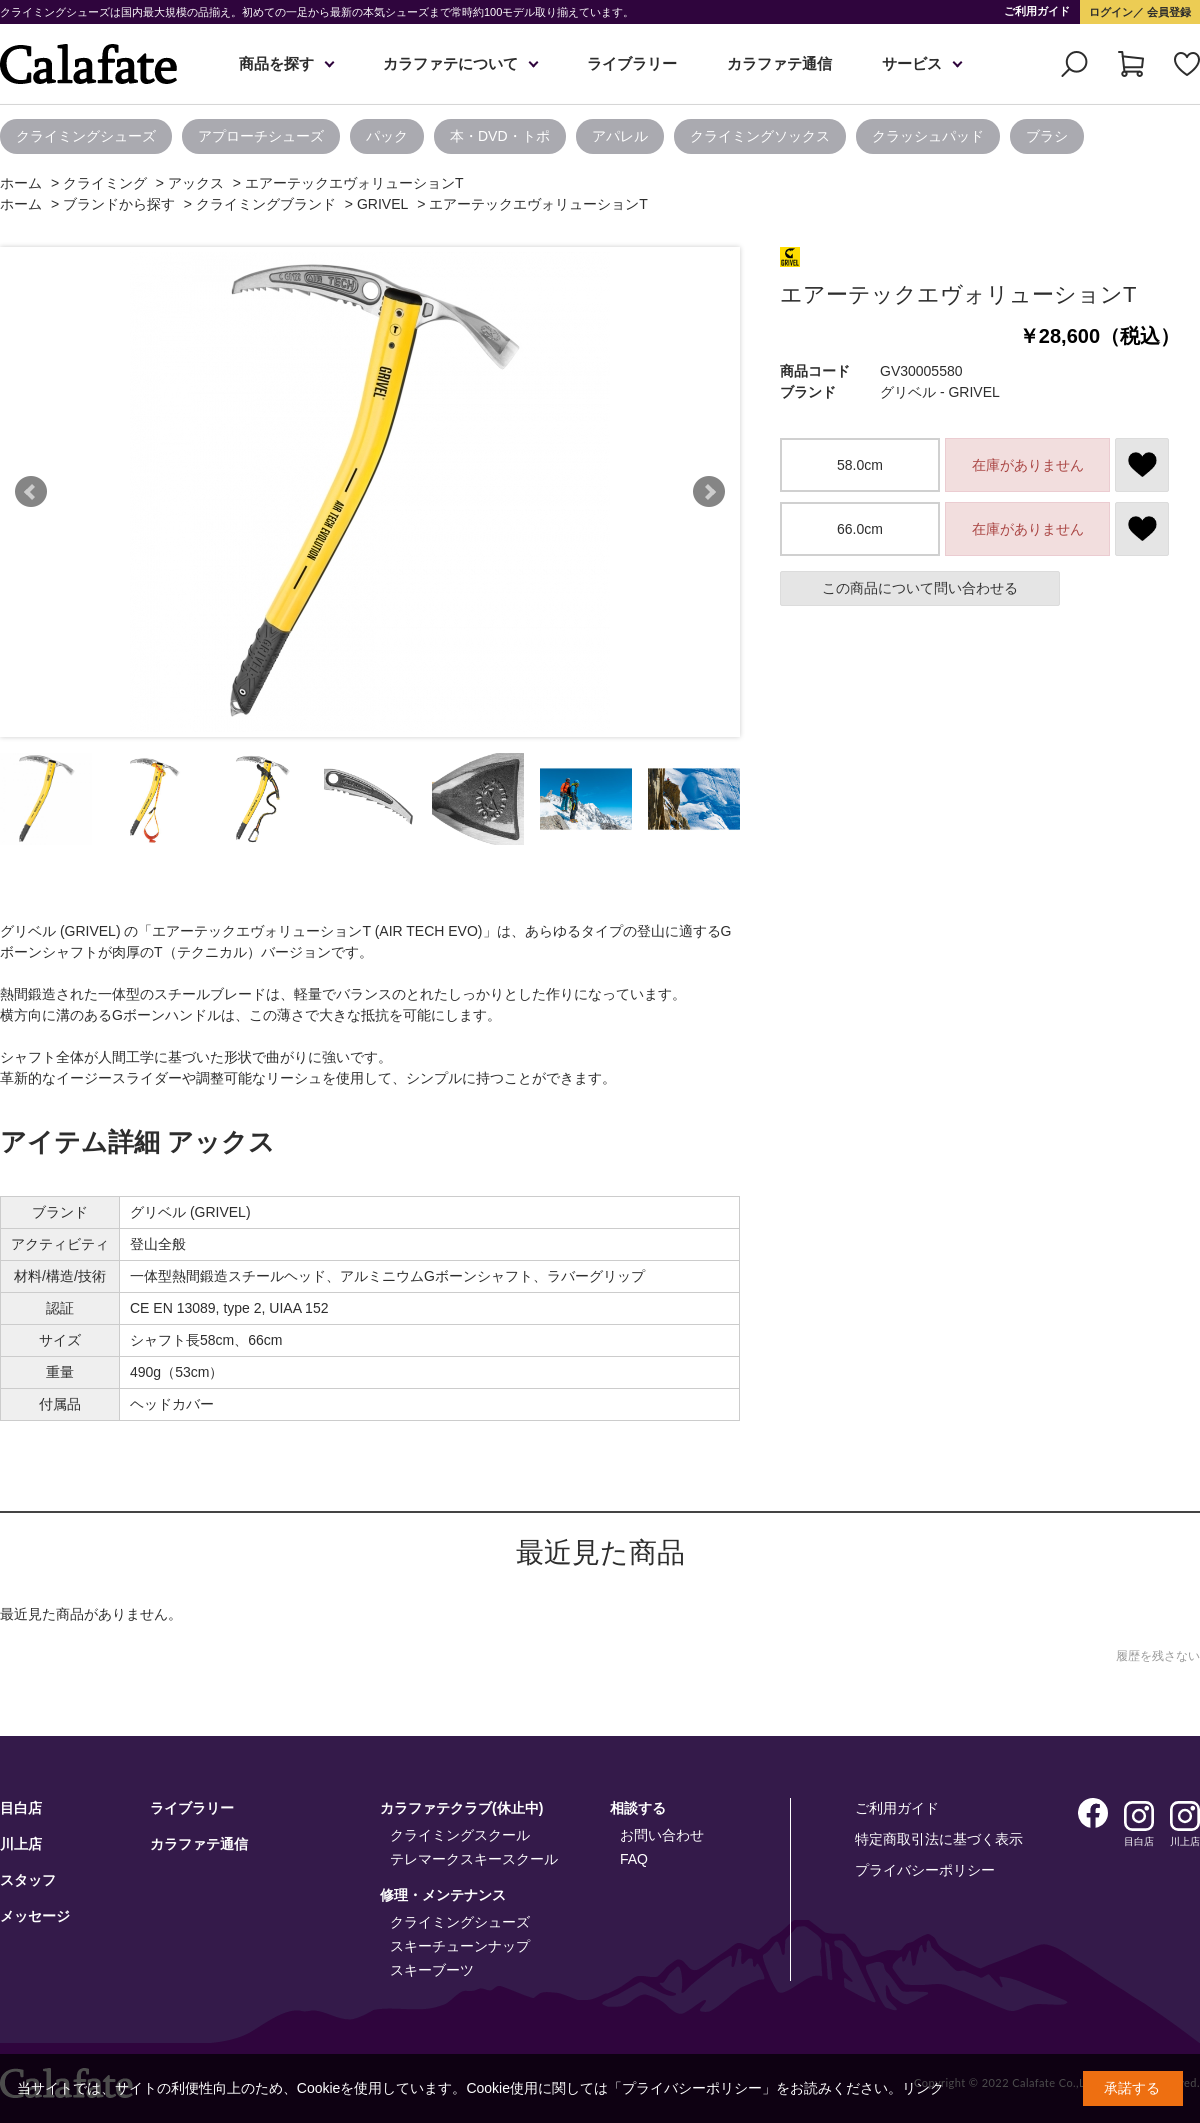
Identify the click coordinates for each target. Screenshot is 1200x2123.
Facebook (1093, 1813)
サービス (912, 63)
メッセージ (35, 1916)
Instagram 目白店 (1139, 1816)
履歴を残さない (1158, 1656)
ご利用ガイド (1037, 11)
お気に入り (1187, 64)
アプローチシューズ (261, 136)
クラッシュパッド (928, 136)
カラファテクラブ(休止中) (461, 1808)
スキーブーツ (432, 1970)
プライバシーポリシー (925, 1870)
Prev (31, 492)
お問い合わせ (662, 1835)
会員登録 (1167, 12)
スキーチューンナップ (460, 1946)
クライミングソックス (760, 136)
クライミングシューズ (86, 136)
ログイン (1111, 12)
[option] (91, 136)
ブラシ (1047, 136)
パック (387, 136)
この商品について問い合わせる (920, 588)
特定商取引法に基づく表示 (939, 1839)
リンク (923, 2088)
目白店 (21, 1808)
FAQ (634, 1859)
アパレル (620, 136)
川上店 (21, 1844)
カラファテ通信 (779, 63)
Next (709, 492)
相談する (638, 1808)
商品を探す (276, 63)
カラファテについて (450, 63)
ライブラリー (632, 63)
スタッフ (28, 1880)
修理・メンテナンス (443, 1895)
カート (1131, 64)
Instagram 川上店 (1185, 1816)
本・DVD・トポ (500, 136)
